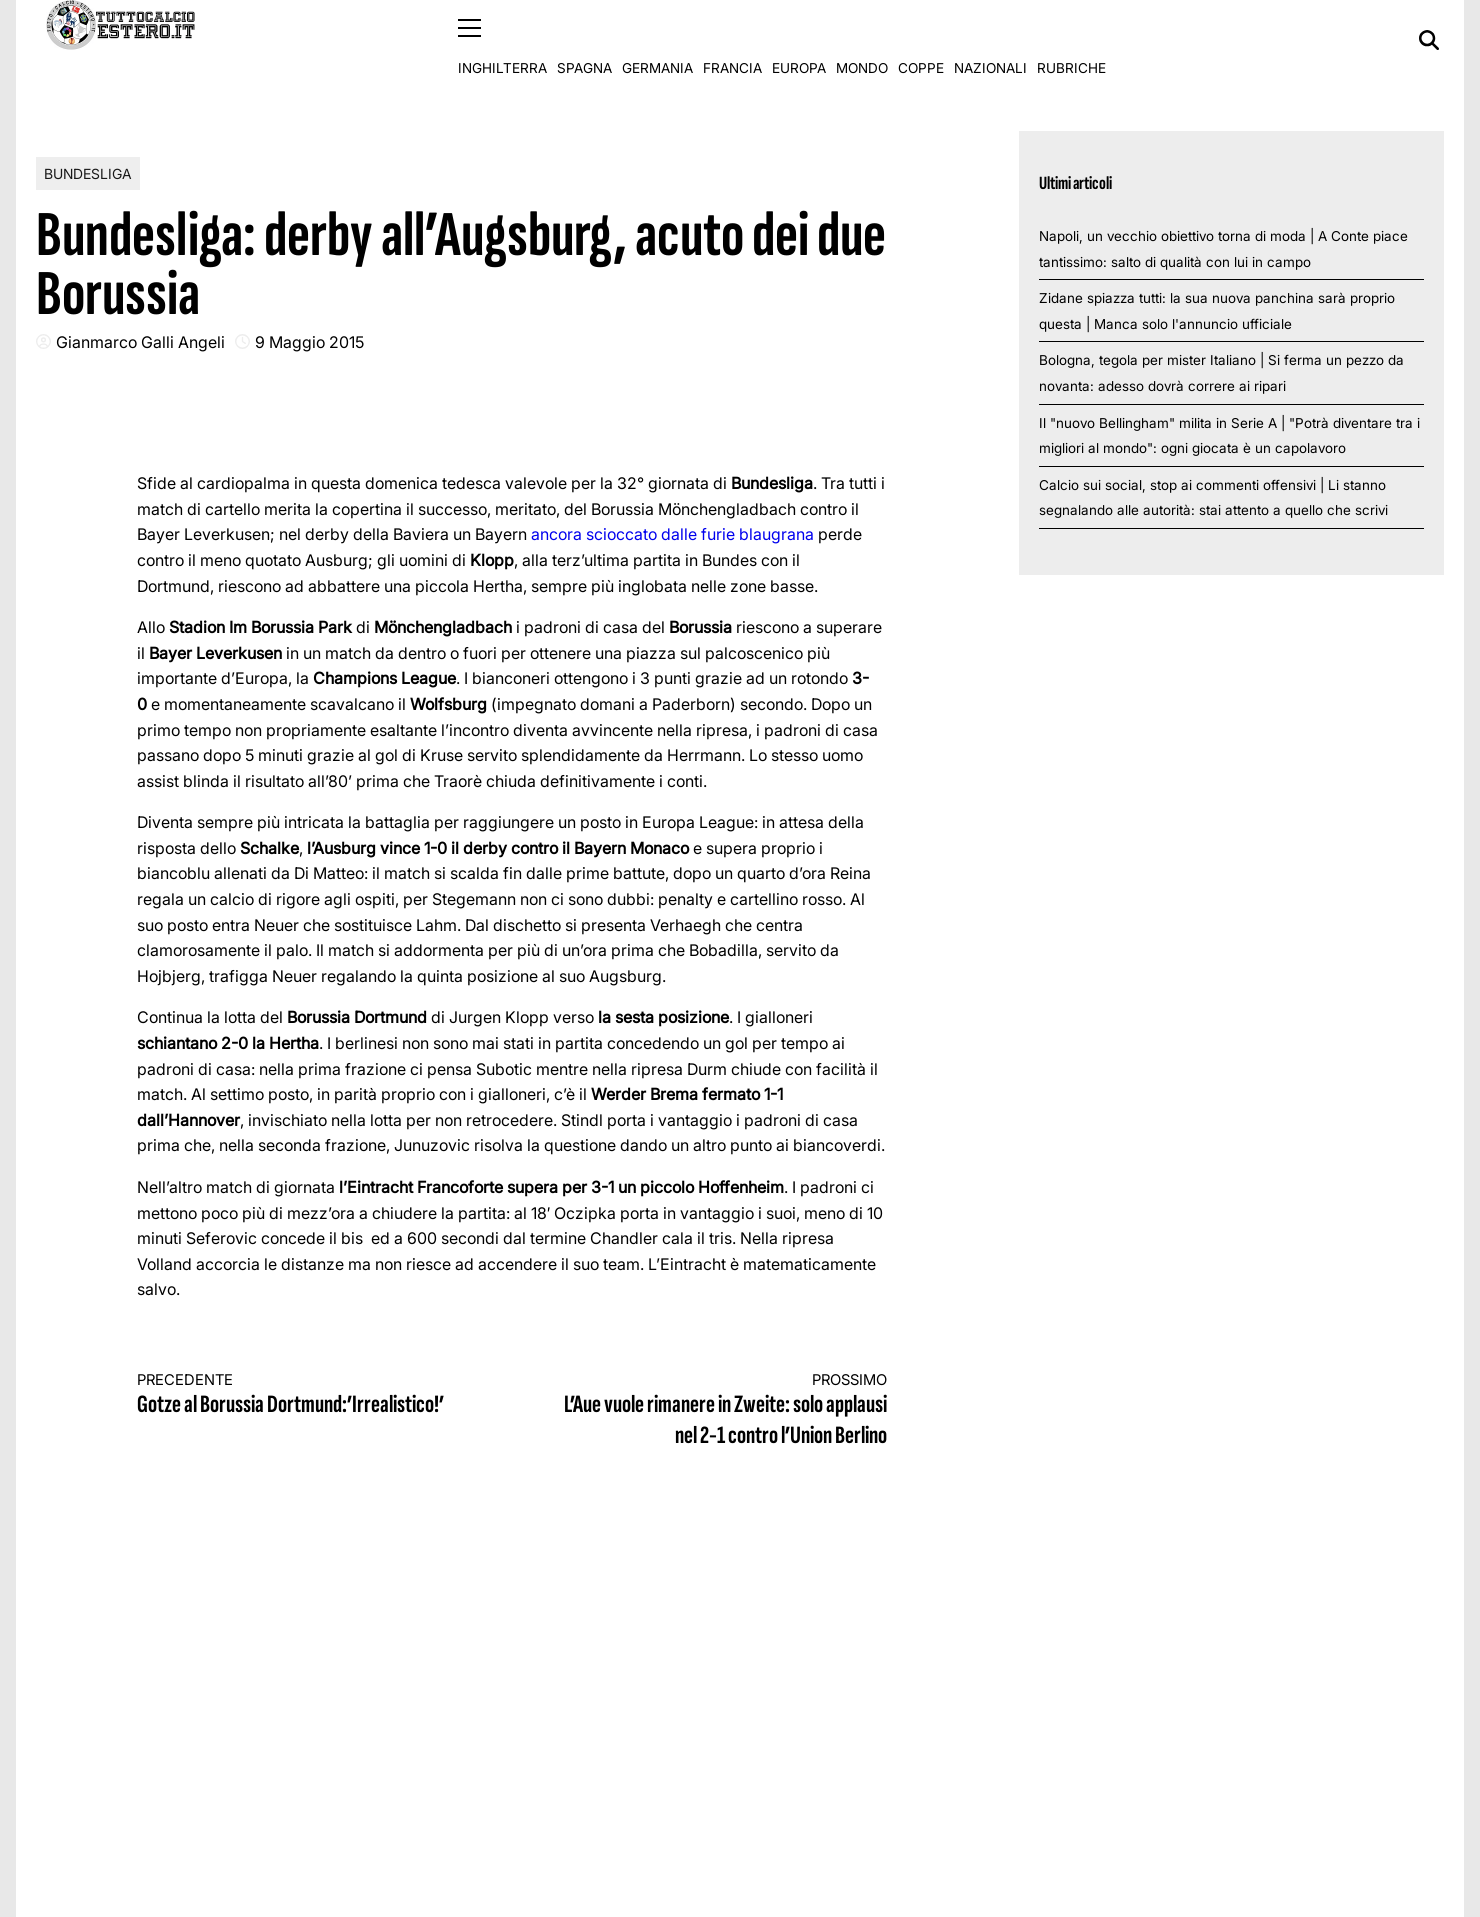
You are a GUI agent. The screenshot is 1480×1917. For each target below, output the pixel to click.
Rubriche (1071, 40)
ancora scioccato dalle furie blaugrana (672, 534)
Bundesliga (88, 172)
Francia (732, 40)
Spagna (584, 40)
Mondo (862, 40)
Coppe (921, 40)
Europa (799, 40)
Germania (657, 40)
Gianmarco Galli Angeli (140, 341)
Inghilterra (502, 40)
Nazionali (990, 40)
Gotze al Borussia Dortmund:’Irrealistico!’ (306, 1394)
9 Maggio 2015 (309, 341)
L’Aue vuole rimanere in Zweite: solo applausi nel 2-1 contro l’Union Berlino (719, 1410)
